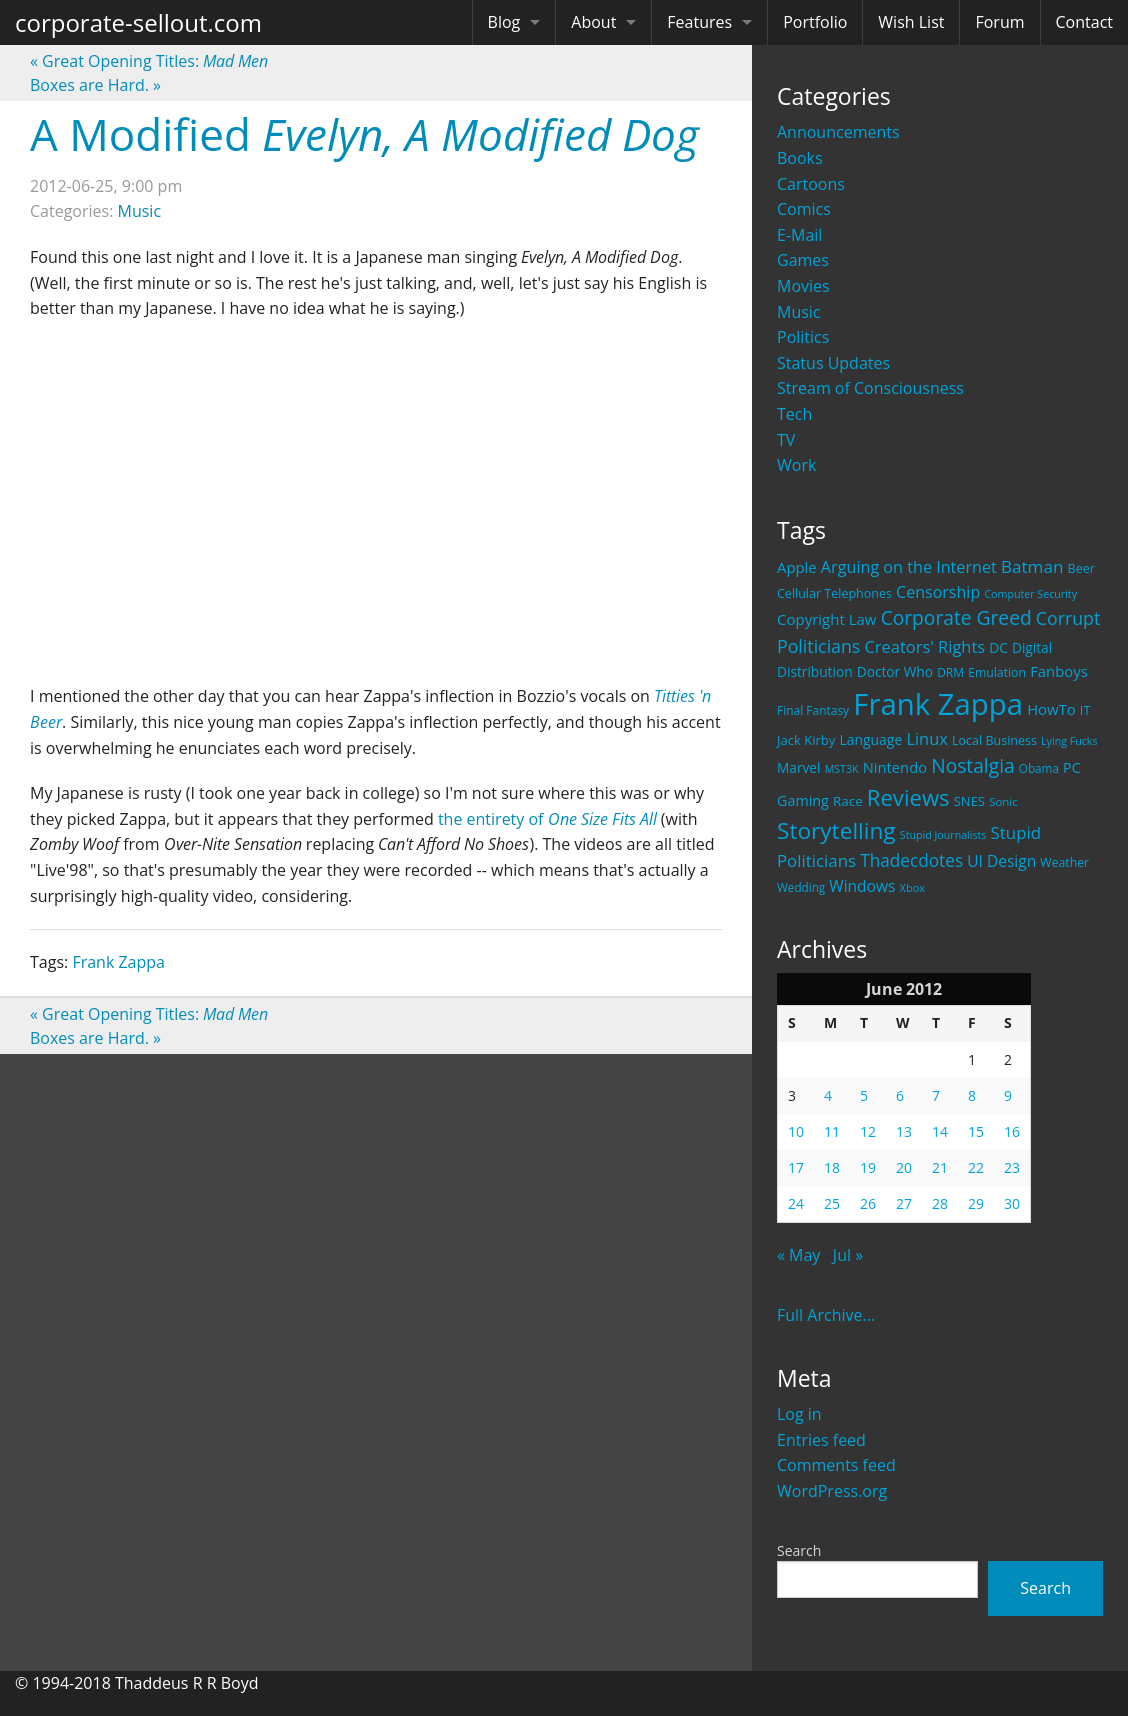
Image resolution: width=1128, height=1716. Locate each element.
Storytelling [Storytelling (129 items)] (836, 830)
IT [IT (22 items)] (1085, 710)
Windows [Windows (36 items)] (862, 886)
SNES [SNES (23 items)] (969, 801)
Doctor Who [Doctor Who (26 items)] (895, 671)
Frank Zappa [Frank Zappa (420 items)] (938, 704)
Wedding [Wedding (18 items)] (801, 887)
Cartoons (811, 184)
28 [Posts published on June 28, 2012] (940, 1203)
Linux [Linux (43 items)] (927, 738)
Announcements (838, 132)
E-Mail (799, 235)
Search (799, 1550)
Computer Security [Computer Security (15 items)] (1030, 594)
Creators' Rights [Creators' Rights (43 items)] (924, 646)
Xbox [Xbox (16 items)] (913, 887)
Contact (1084, 22)
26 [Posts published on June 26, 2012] (868, 1203)
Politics (803, 337)
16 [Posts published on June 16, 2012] (1012, 1131)
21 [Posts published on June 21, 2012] (940, 1167)
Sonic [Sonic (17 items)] (1003, 801)
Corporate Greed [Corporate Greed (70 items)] (956, 617)
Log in (799, 1414)
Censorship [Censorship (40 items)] (938, 592)
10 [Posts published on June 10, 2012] (796, 1131)
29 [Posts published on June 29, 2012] (976, 1203)
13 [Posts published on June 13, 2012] (904, 1131)
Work (796, 465)
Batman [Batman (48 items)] (1032, 566)
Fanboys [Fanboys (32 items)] (1059, 671)
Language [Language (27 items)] (870, 739)
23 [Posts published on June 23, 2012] (1012, 1167)
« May (798, 1255)
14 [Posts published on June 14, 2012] (940, 1131)
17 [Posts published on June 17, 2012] (796, 1167)
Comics (804, 209)
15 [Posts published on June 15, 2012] (976, 1131)
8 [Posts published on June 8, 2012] (972, 1095)
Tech (794, 414)
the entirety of (547, 819)
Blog (504, 22)
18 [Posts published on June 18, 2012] (832, 1167)
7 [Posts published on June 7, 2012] (936, 1095)
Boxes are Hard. (95, 85)
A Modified (364, 134)
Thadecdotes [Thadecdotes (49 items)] (911, 860)
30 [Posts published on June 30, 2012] (1012, 1203)
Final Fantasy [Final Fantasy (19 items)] (813, 710)
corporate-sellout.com (138, 22)
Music (799, 312)
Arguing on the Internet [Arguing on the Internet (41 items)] (909, 567)
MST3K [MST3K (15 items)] (842, 769)
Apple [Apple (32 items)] (797, 567)
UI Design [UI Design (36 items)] (1001, 861)
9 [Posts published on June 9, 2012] (1008, 1095)
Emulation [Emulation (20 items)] (997, 672)
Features (699, 22)
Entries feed (821, 1440)
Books (800, 158)
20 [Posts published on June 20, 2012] (904, 1167)
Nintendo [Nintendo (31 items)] (895, 767)
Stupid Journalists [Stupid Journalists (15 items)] (943, 835)
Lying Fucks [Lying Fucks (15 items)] (1069, 741)
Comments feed (836, 1465)
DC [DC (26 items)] (998, 647)
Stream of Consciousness (870, 388)
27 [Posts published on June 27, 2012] (904, 1203)
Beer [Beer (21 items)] (1081, 568)
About (593, 22)
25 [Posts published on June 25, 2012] (832, 1203)
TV (786, 440)
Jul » (848, 1255)
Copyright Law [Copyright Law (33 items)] (826, 619)
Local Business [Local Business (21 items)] (994, 740)
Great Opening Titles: (149, 61)
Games (803, 260)
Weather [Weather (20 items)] (1064, 862)
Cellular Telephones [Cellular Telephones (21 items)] (834, 593)
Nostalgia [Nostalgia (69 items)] (972, 765)
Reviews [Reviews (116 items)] (908, 797)
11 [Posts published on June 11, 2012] (832, 1131)
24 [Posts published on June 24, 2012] (796, 1203)
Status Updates (833, 363)
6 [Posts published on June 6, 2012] (900, 1095)
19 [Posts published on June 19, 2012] (868, 1167)
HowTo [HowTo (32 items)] (1051, 709)
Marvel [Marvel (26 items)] (799, 767)
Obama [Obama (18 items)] (1039, 768)
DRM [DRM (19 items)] (950, 672)
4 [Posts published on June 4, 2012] (828, 1095)
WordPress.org (832, 1491)
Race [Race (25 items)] (848, 801)
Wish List (911, 22)
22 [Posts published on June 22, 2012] (976, 1167)
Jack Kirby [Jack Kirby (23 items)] (806, 740)
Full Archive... (826, 1315)
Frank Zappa (118, 962)
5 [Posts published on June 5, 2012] (864, 1095)
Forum (999, 22)
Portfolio (815, 22)
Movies (803, 286)
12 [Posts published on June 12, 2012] (868, 1131)
